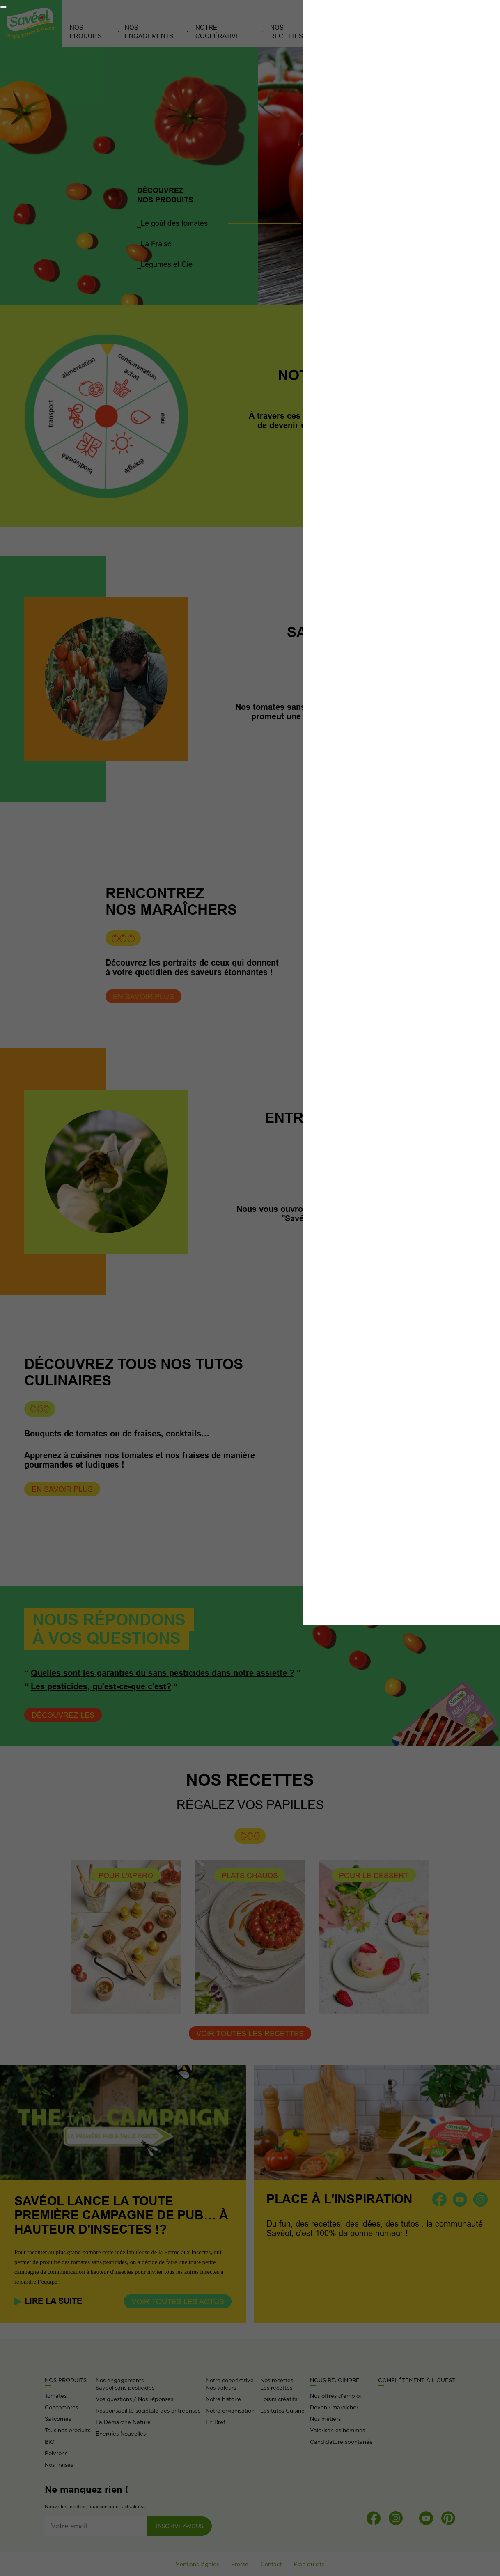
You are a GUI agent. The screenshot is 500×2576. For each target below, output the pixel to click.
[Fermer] (3, 7)
